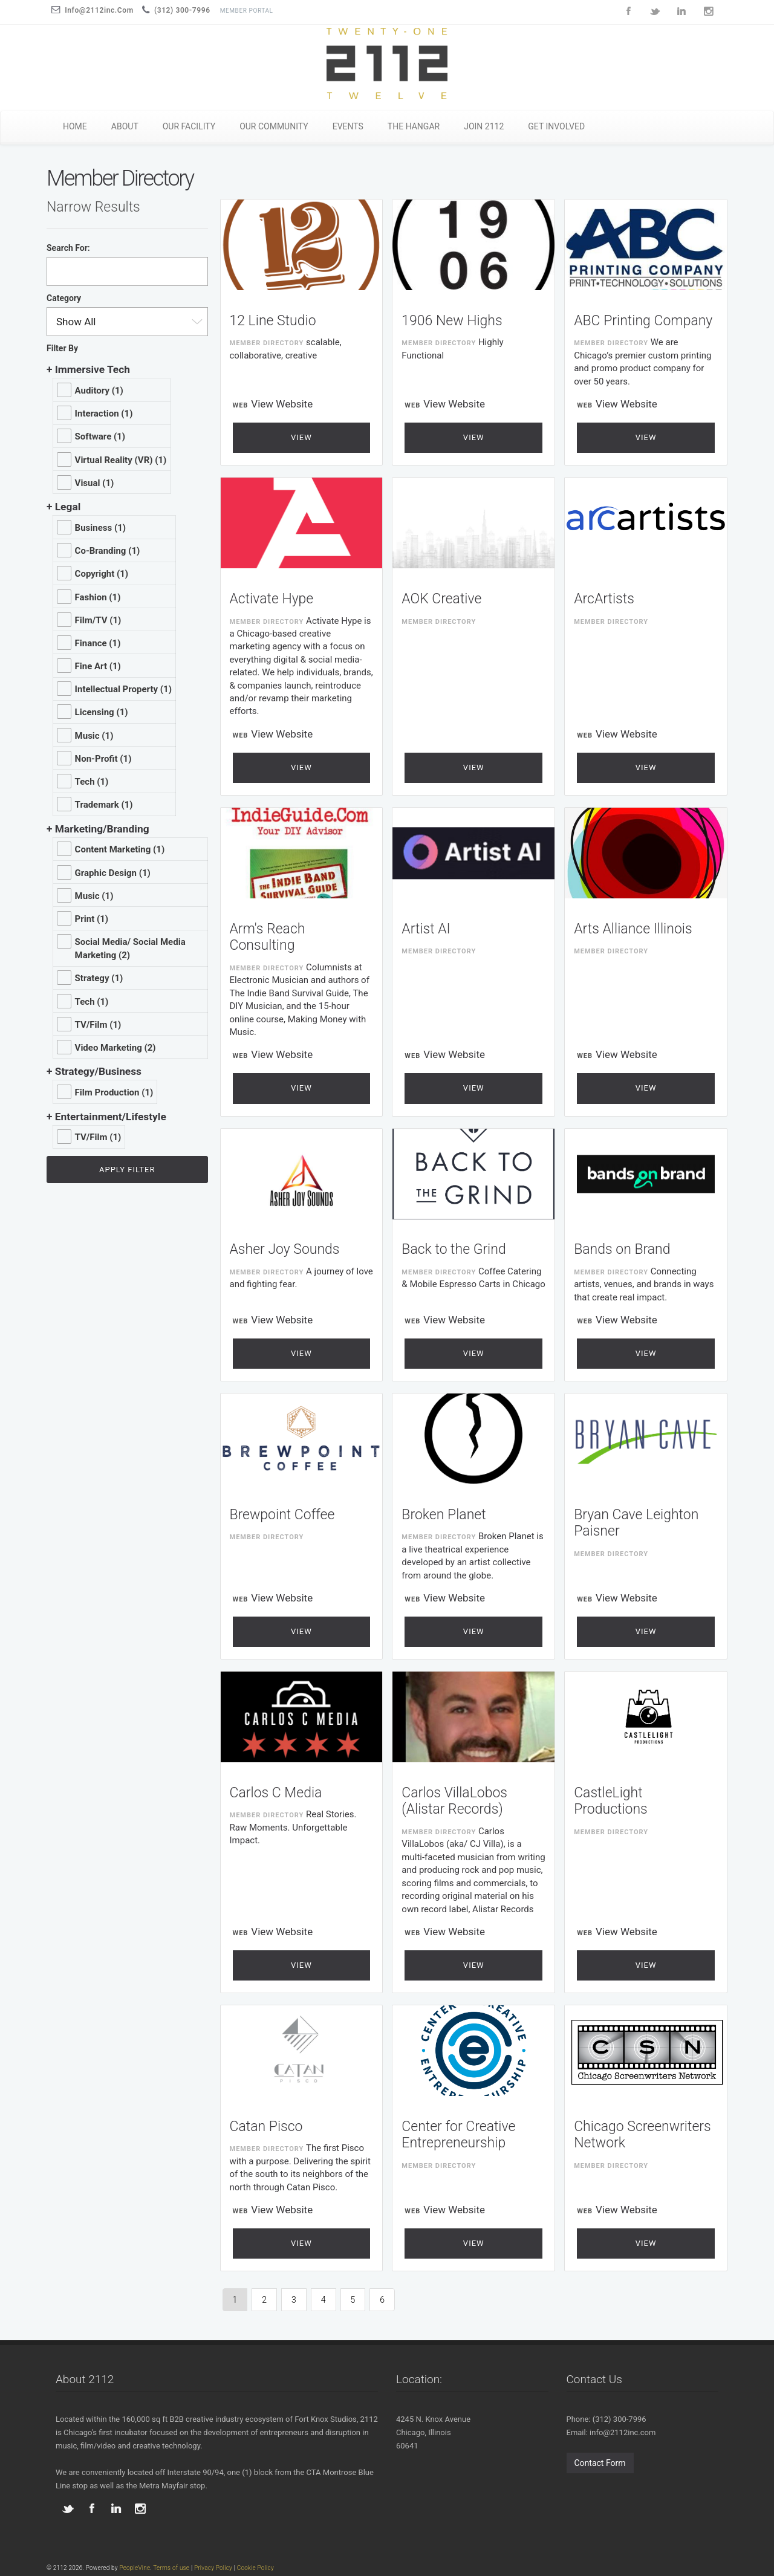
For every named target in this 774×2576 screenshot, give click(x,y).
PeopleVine (134, 2568)
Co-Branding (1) (107, 550)
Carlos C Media (276, 1793)
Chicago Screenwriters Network (642, 2135)
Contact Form (600, 2463)
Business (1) (100, 527)
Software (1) (100, 436)
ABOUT (124, 126)
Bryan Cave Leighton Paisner (636, 1523)
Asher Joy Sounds (285, 1249)
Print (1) (91, 918)
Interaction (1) (104, 413)
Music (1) (94, 735)
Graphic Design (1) (113, 873)
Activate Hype (272, 599)
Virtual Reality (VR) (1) (121, 460)
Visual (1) (94, 483)
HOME (75, 126)
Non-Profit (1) (103, 758)
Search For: (68, 248)
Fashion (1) (98, 597)
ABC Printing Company (643, 321)
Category (64, 298)
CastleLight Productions (611, 1801)
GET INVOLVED (556, 126)
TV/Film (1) (98, 1024)
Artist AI (426, 929)
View (301, 437)
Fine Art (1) (98, 666)
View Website (282, 404)
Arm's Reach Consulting (267, 937)
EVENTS (348, 126)
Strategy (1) (99, 978)
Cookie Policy (255, 2568)
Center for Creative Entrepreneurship (458, 2135)
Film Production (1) (114, 1092)
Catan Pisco (266, 2126)
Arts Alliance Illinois (633, 929)
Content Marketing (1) (120, 849)
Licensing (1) (101, 712)
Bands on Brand (622, 1249)
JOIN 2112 (484, 126)
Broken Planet (444, 1515)
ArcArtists (604, 599)
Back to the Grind (454, 1249)
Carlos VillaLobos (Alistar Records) (454, 1801)
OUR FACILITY (189, 126)
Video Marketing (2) (115, 1047)
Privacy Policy (213, 2568)
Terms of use (171, 2568)
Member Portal (246, 10)
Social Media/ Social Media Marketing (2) (130, 948)
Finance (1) (98, 643)
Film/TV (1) (98, 620)
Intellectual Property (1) (123, 689)
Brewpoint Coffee (282, 1515)
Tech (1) (92, 781)
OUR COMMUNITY (273, 126)
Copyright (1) (102, 573)
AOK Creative (441, 599)
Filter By (62, 348)
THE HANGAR (414, 126)
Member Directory (267, 343)
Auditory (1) (99, 390)
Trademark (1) (104, 804)
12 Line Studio (273, 321)
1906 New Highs (452, 321)
